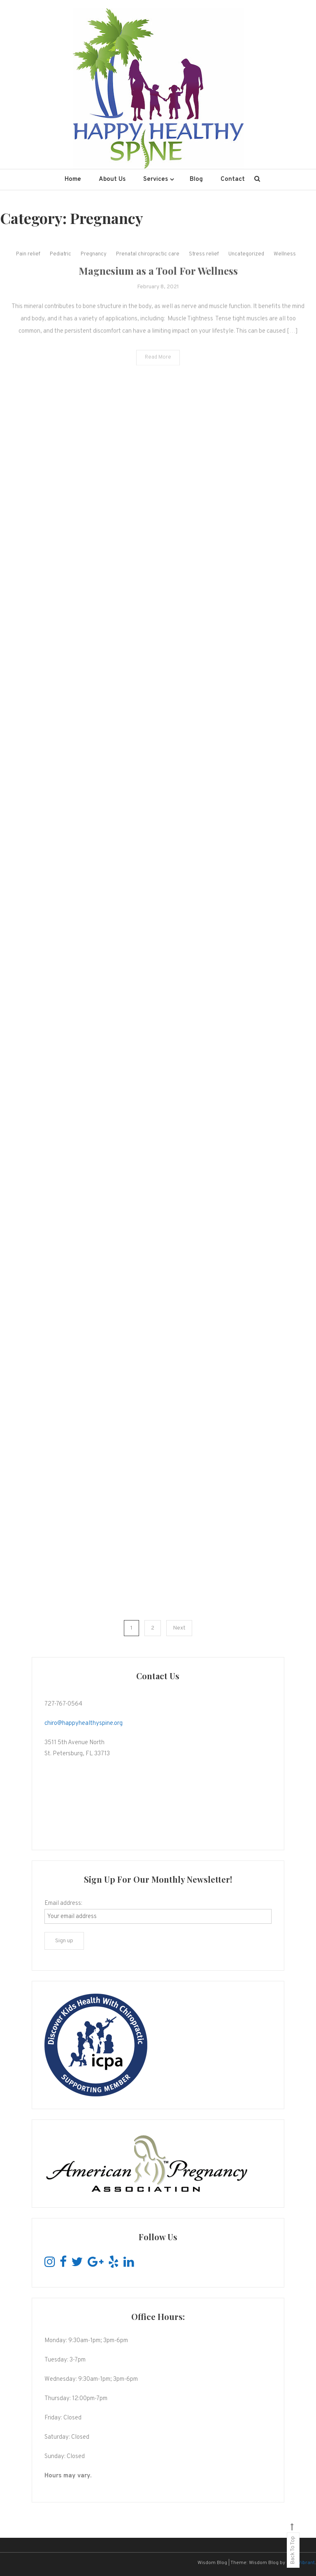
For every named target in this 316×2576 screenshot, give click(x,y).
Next (179, 1628)
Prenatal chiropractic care (147, 263)
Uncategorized (246, 263)
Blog (196, 179)
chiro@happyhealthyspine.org (83, 1723)
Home (73, 179)
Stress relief (204, 263)
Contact (233, 179)
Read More (158, 366)
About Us (112, 179)
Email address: (63, 1903)
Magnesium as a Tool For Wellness (158, 279)
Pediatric (60, 263)
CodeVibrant (300, 2563)
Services (155, 179)
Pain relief (28, 263)
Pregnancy (94, 263)
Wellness (285, 263)
